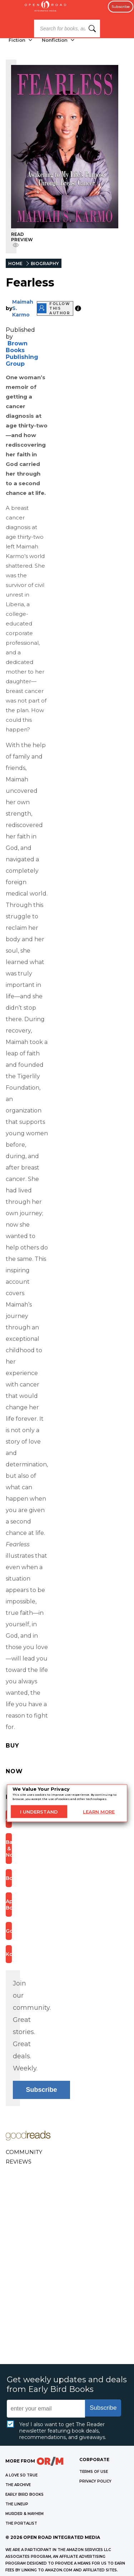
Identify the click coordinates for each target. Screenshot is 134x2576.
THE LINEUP (16, 2504)
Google (9, 1931)
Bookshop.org (9, 1878)
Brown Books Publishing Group (22, 353)
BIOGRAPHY (45, 263)
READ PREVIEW (22, 240)
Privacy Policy (95, 2481)
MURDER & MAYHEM (24, 2513)
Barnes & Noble (9, 1848)
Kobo (9, 1954)
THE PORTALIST (21, 2523)
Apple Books (9, 1904)
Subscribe (120, 6)
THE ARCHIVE (18, 2485)
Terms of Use (93, 2471)
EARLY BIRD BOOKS (24, 2494)
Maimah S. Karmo (22, 308)
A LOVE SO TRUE (21, 2475)
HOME (15, 263)
